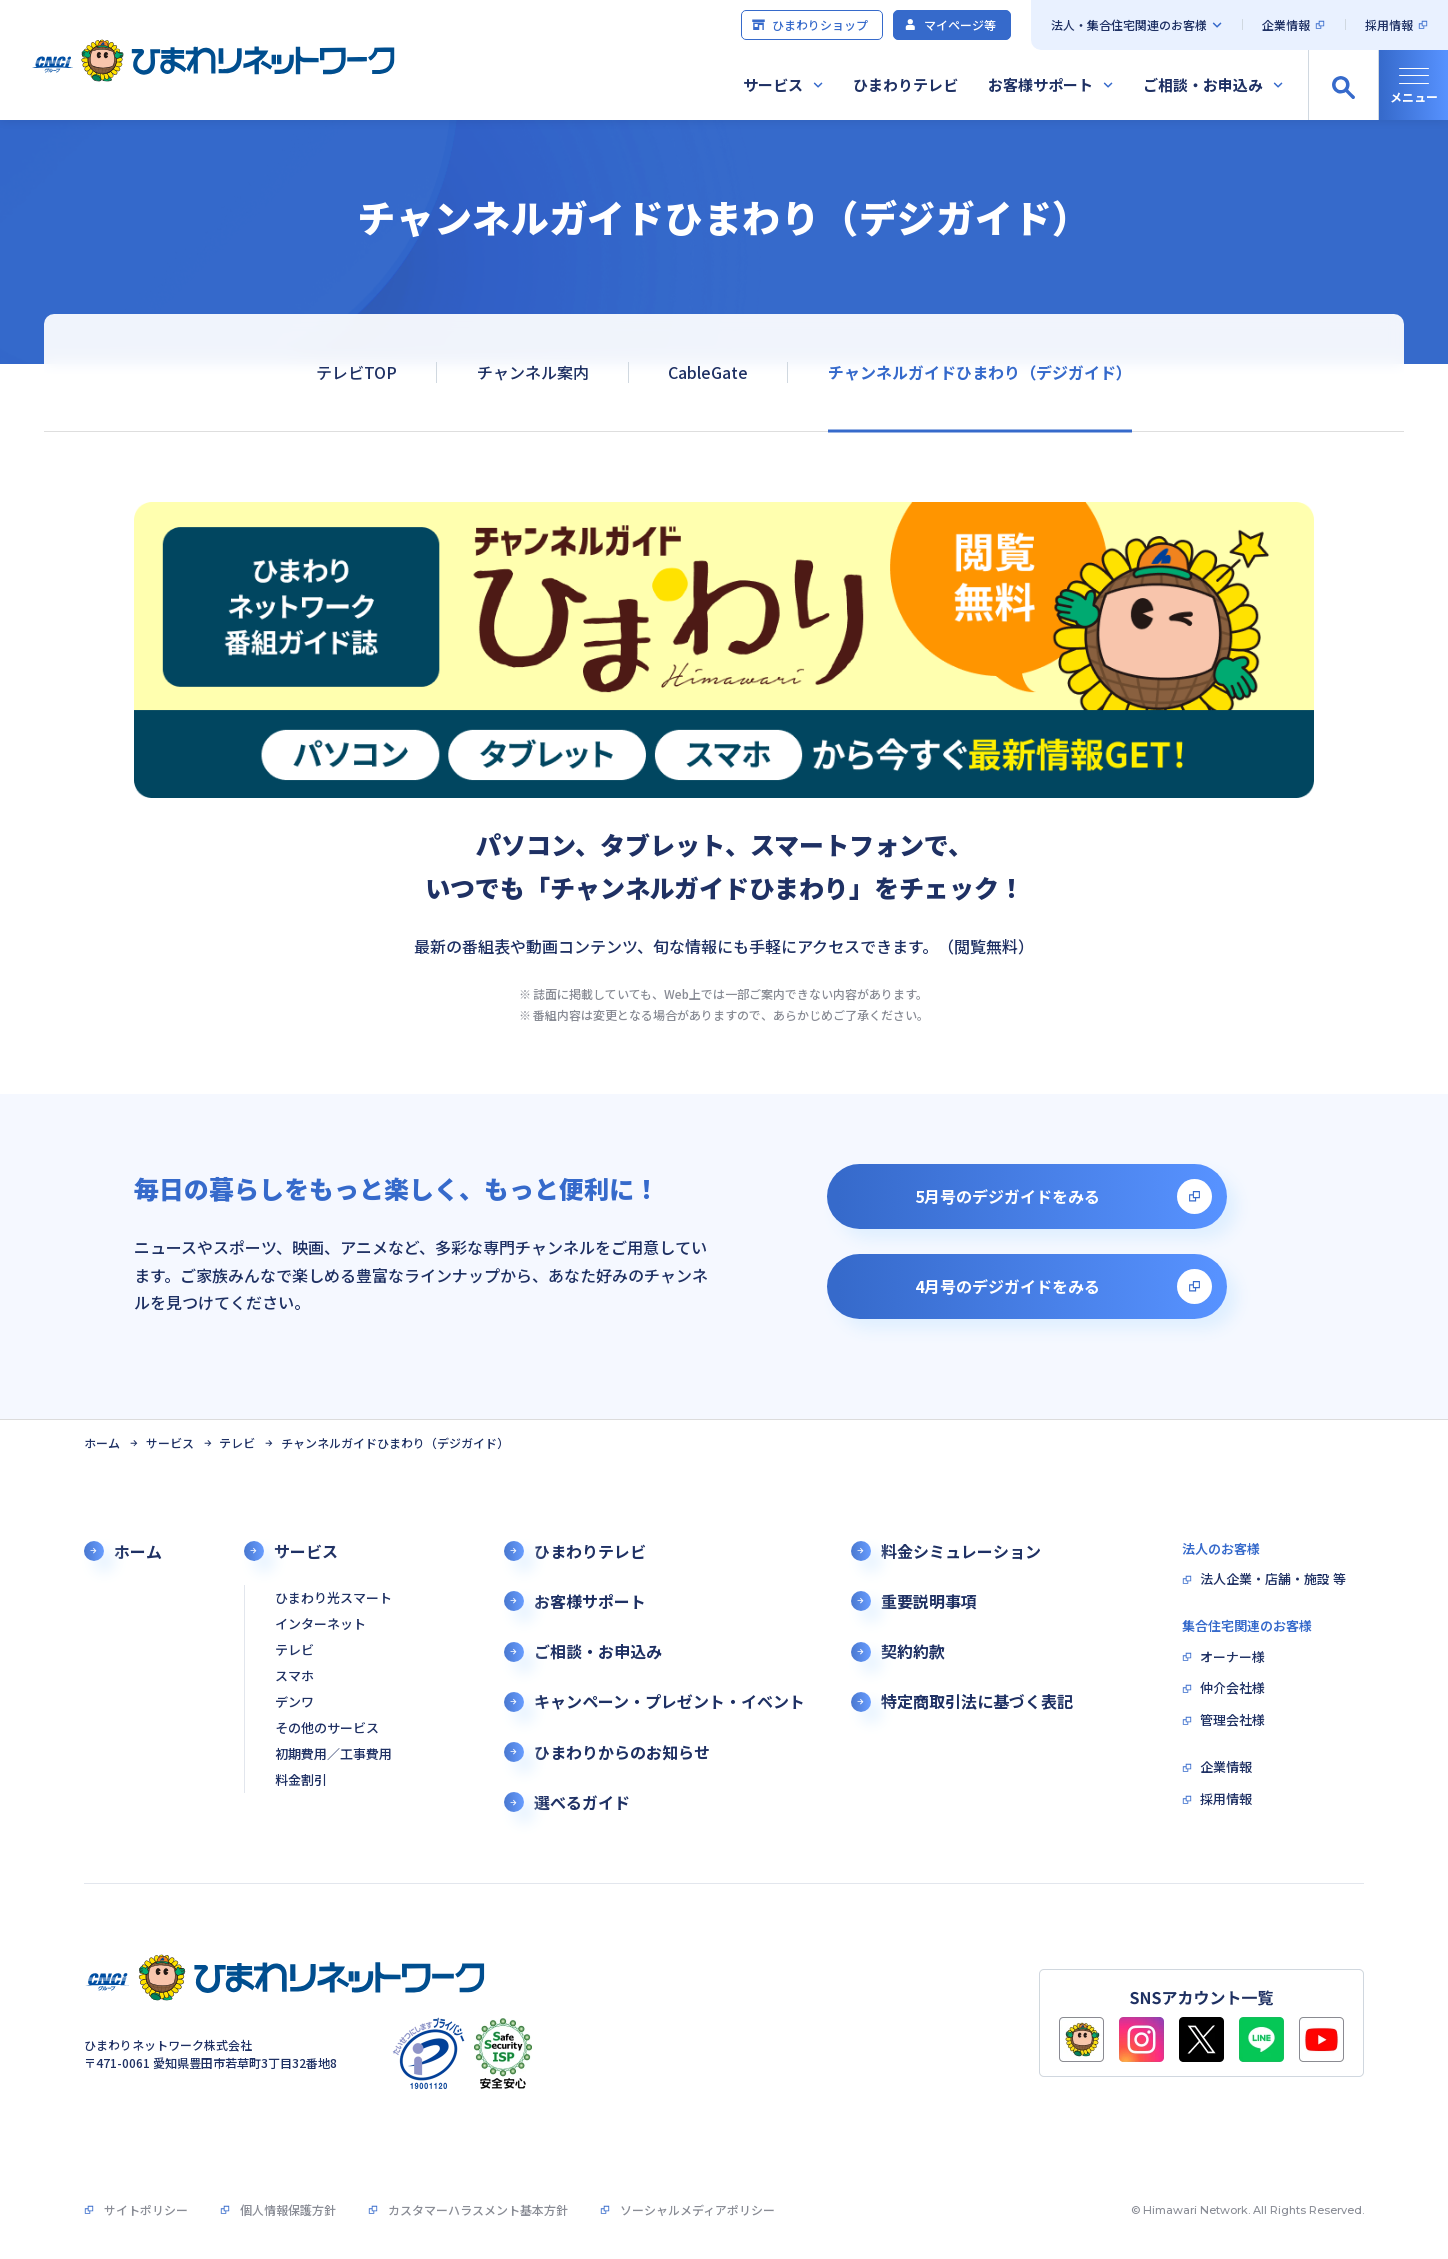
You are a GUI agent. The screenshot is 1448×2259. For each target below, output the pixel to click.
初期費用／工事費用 (333, 1754)
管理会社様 (1232, 1720)
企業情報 (1286, 24)
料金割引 (301, 1780)
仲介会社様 (1232, 1688)
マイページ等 (949, 24)
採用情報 (1389, 24)
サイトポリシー (146, 2209)
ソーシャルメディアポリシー (697, 2209)
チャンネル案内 (533, 372)
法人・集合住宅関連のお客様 (1129, 24)
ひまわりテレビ (905, 84)
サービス (773, 84)
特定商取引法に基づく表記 (977, 1701)
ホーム (102, 1443)
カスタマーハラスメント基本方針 (478, 2209)
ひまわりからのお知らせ (622, 1752)
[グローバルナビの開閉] (1413, 85)
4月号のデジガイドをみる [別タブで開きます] (1007, 1286)
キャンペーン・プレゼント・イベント (669, 1701)
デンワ (294, 1702)
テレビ (237, 1443)
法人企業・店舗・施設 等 (1273, 1579)
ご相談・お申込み (1203, 84)
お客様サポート (1040, 84)
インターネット (320, 1624)
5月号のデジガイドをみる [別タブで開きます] (1007, 1196)
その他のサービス (327, 1728)
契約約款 (913, 1651)
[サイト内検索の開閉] (1343, 85)
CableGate (708, 372)
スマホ (294, 1676)
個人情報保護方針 (288, 2209)
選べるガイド (582, 1802)
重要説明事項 (929, 1601)
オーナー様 (1232, 1657)
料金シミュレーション (961, 1551)
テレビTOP (356, 372)
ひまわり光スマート (333, 1598)
